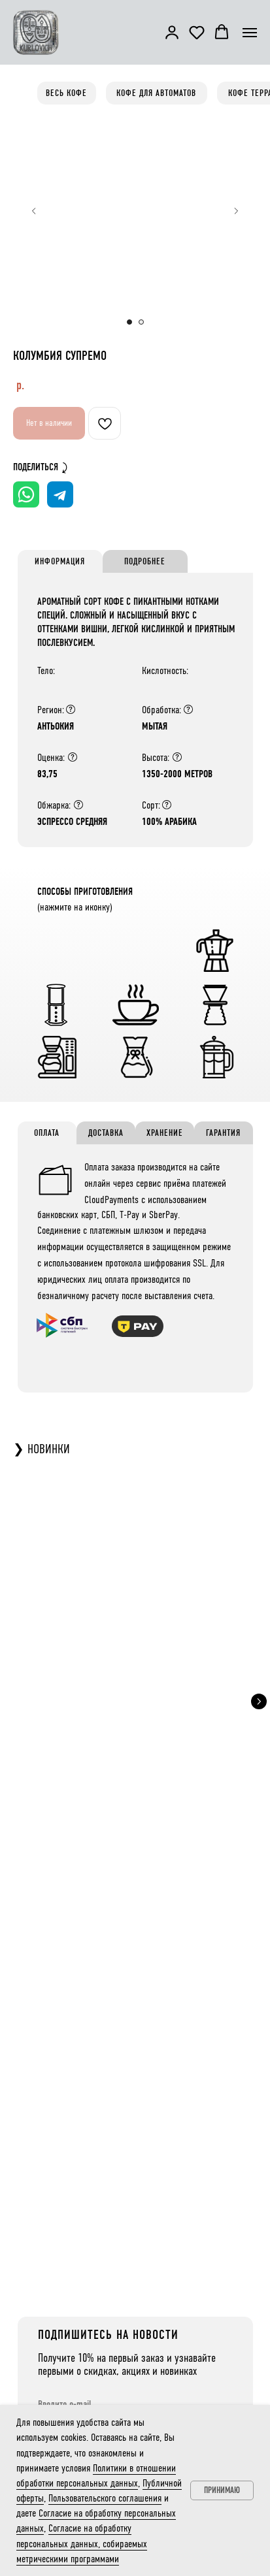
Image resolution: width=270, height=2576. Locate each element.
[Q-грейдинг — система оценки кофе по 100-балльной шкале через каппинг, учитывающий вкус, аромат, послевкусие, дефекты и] (72, 757)
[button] (172, 32)
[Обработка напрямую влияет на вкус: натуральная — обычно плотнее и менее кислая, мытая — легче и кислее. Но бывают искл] (188, 709)
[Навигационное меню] (250, 32)
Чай (51, 2360)
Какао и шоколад (70, 2376)
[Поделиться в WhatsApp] (26, 494)
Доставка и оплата (197, 2313)
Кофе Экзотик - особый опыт (87, 2329)
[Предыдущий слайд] (34, 211)
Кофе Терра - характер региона (90, 2298)
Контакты (184, 2360)
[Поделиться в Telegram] (60, 494)
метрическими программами (136, 1955)
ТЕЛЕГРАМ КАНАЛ (93, 2192)
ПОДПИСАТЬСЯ (90, 2023)
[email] (136, 1909)
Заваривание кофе (72, 2392)
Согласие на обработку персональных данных (147, 1944)
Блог (177, 2345)
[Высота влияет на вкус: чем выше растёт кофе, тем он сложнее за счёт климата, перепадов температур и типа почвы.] (177, 757)
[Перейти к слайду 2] (141, 322)
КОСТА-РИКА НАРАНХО (135, 1686)
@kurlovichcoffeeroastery (105, 2209)
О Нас (179, 2298)
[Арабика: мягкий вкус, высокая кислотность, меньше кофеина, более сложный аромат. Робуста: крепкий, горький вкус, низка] (166, 804)
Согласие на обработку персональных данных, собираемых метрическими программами (81, 2543)
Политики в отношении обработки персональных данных (133, 1983)
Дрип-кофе (61, 2345)
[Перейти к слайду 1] (129, 322)
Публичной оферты (124, 1966)
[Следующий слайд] (236, 211)
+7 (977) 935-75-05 (192, 2376)
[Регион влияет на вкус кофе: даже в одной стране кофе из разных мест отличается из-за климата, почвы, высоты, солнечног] (70, 709)
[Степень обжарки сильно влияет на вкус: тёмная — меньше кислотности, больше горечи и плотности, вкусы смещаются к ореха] (78, 804)
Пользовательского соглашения (104, 2498)
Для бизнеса (189, 2329)
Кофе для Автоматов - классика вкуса (100, 2313)
